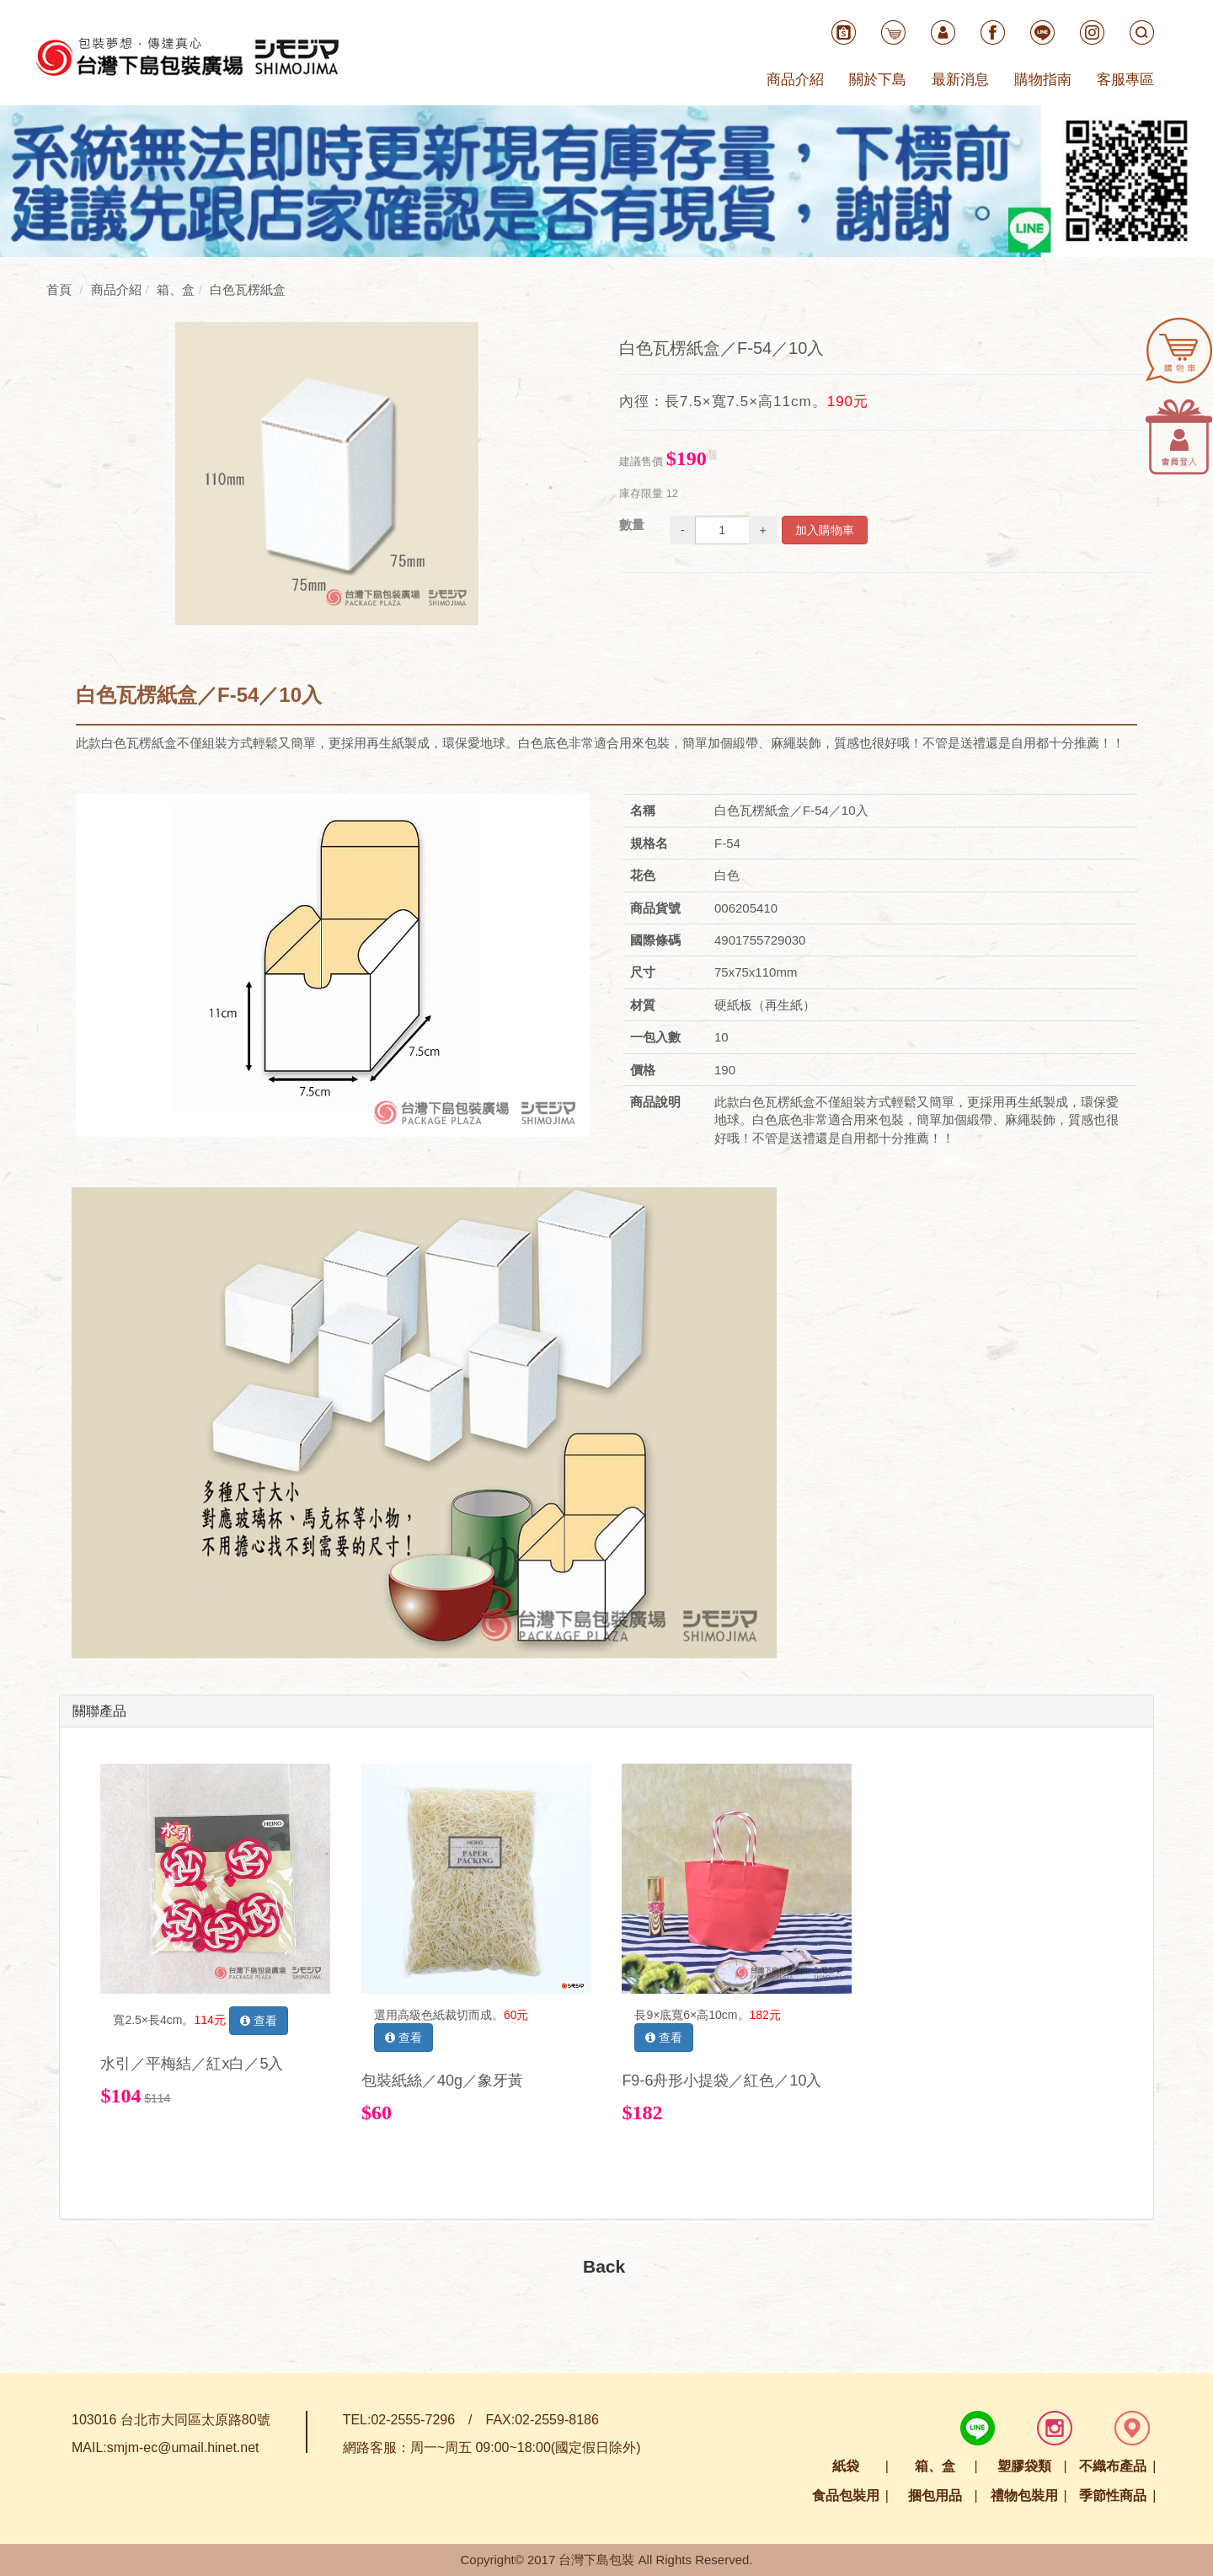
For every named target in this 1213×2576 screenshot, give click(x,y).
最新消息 (960, 80)
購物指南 (1042, 80)
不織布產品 (1112, 2466)
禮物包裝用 (1024, 2495)
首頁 (59, 289)
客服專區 (1125, 80)
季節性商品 (1112, 2495)
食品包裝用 (845, 2495)
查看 (258, 2020)
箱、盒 (935, 2466)
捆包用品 (935, 2495)
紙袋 (845, 2466)
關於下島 (877, 80)
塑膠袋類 (1024, 2466)
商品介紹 (795, 80)
